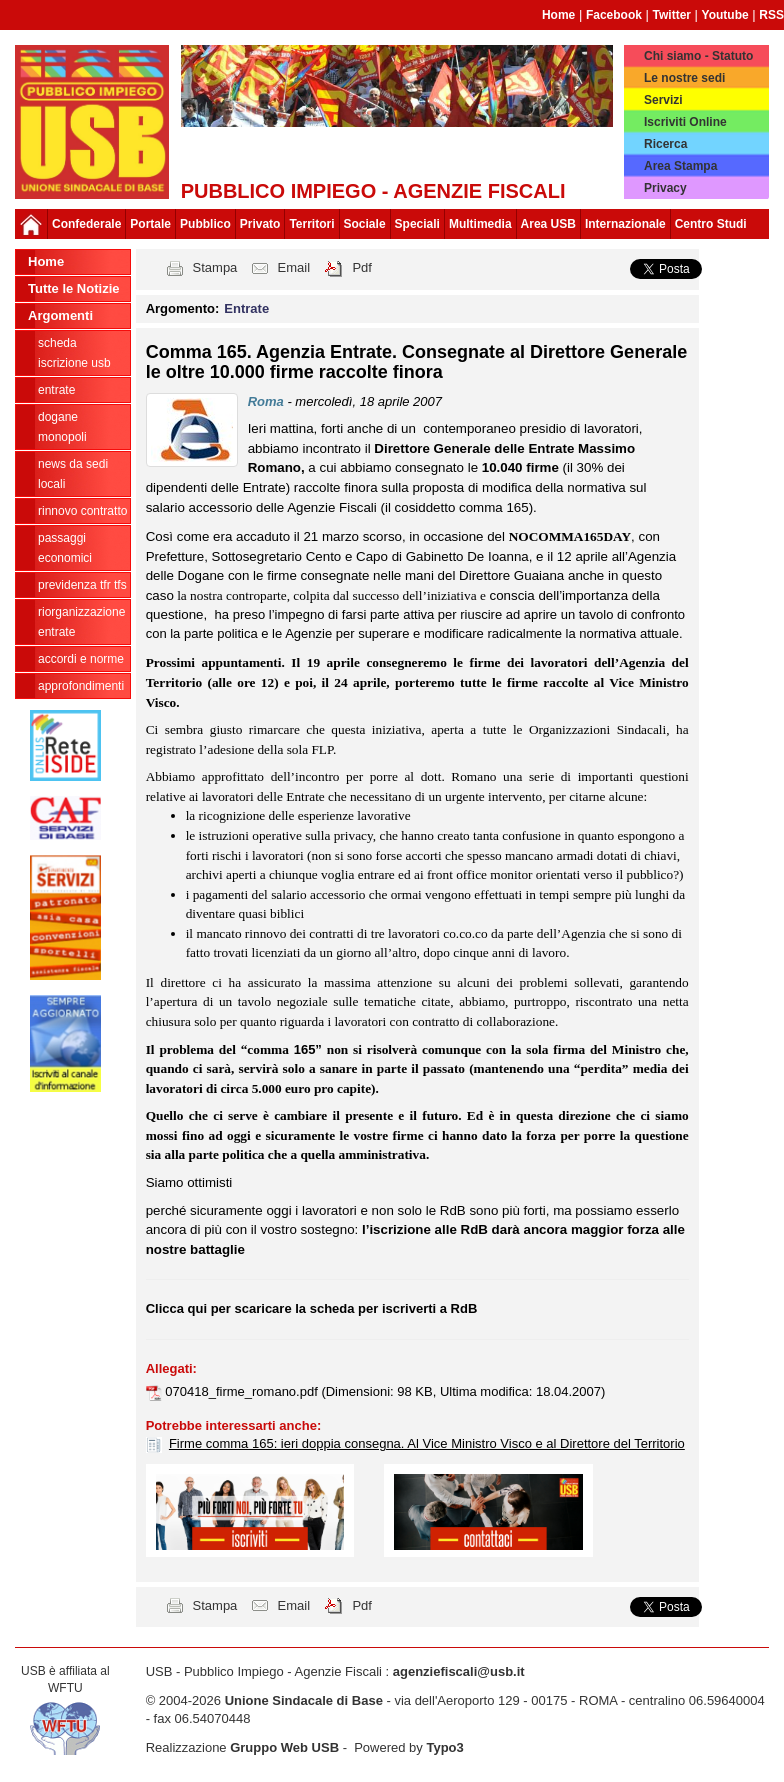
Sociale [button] (365, 224)
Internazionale (625, 224)
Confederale (86, 224)
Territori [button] (311, 224)
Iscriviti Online (685, 122)
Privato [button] (260, 224)
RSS (771, 15)
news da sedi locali (73, 474)
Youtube (725, 15)
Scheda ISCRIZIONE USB (74, 353)
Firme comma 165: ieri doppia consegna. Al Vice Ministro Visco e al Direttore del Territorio (427, 1443)
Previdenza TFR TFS (82, 585)
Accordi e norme (81, 659)
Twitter (672, 15)
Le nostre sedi (684, 78)
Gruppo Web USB (284, 1747)
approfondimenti (81, 686)
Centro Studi (711, 224)
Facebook (614, 15)
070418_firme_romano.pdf (243, 1391)
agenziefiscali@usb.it (459, 1671)
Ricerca (665, 144)
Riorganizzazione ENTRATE (81, 622)
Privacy (665, 188)
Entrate (56, 390)
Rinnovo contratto (82, 511)
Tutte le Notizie (73, 288)
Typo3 (444, 1747)
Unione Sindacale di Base (304, 1700)
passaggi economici (65, 548)
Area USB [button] (548, 224)
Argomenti (60, 315)
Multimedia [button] (480, 224)
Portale (150, 224)
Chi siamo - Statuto (698, 56)
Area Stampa (680, 166)
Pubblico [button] (205, 224)
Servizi (663, 100)
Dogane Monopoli (62, 427)
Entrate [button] (246, 308)
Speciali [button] (417, 224)
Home (558, 15)
